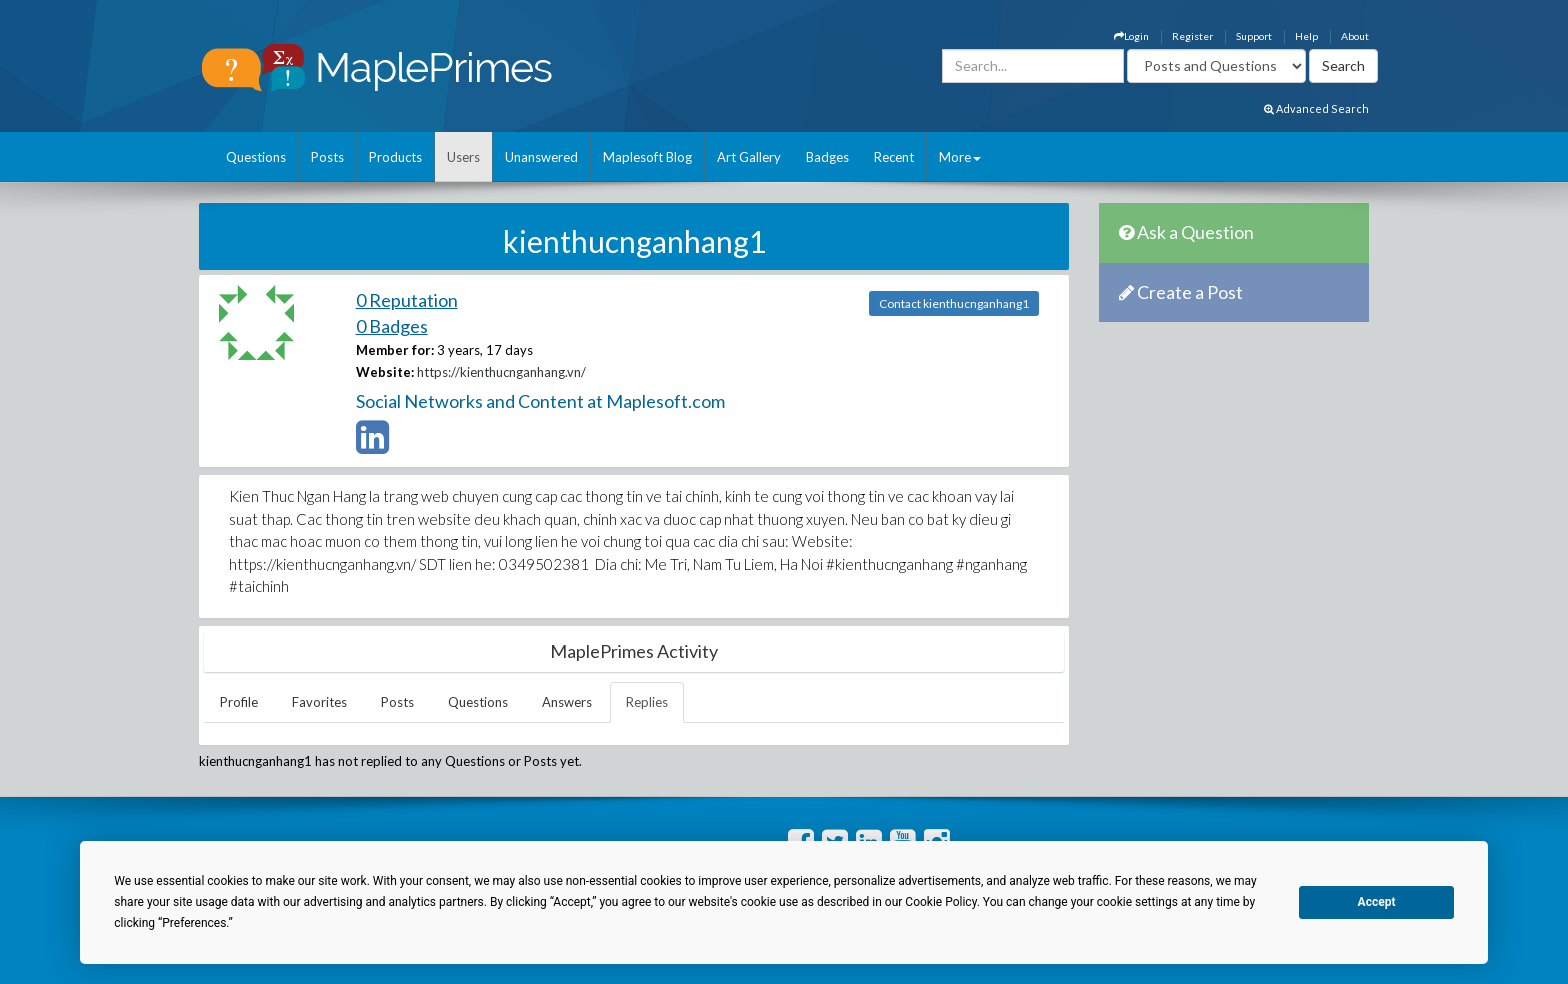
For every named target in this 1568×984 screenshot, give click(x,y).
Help (1306, 36)
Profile (239, 702)
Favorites (319, 702)
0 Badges (392, 326)
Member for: (395, 350)
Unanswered (541, 157)
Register (1192, 36)
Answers (567, 702)
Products (395, 157)
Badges (827, 157)
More (960, 157)
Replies (647, 702)
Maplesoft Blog (647, 157)
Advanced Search (1316, 108)
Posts (327, 157)
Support (1254, 36)
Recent (894, 157)
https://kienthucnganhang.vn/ (501, 372)
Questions (256, 157)
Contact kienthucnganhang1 (954, 303)
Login (1131, 36)
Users (463, 157)
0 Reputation (407, 300)
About (1355, 36)
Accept (1377, 902)
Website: (385, 372)
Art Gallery (749, 157)
